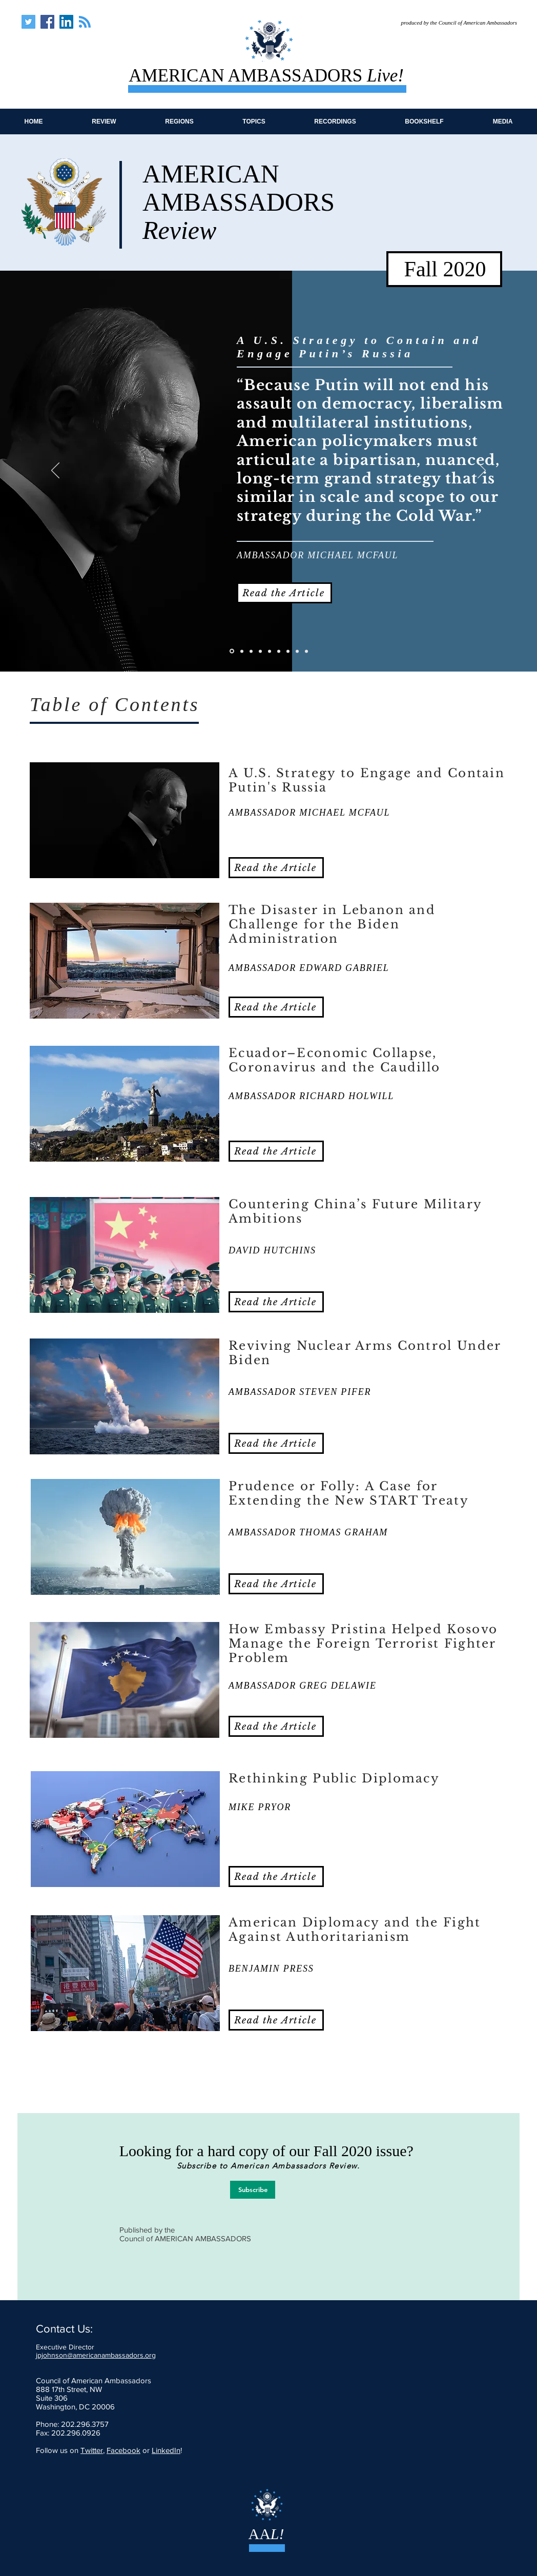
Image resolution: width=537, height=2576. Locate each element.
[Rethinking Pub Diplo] (297, 651)
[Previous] (55, 471)
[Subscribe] (252, 2190)
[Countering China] (260, 651)
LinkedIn (166, 2450)
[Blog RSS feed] (85, 22)
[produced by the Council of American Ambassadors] (451, 23)
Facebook (123, 2450)
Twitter (91, 2450)
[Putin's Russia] (232, 651)
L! (277, 2533)
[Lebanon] (241, 651)
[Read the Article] (284, 592)
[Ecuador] (251, 651)
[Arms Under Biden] (269, 651)
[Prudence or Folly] (278, 651)
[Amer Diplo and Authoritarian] (306, 651)
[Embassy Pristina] (288, 651)
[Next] (482, 471)
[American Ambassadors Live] (28, 22)
